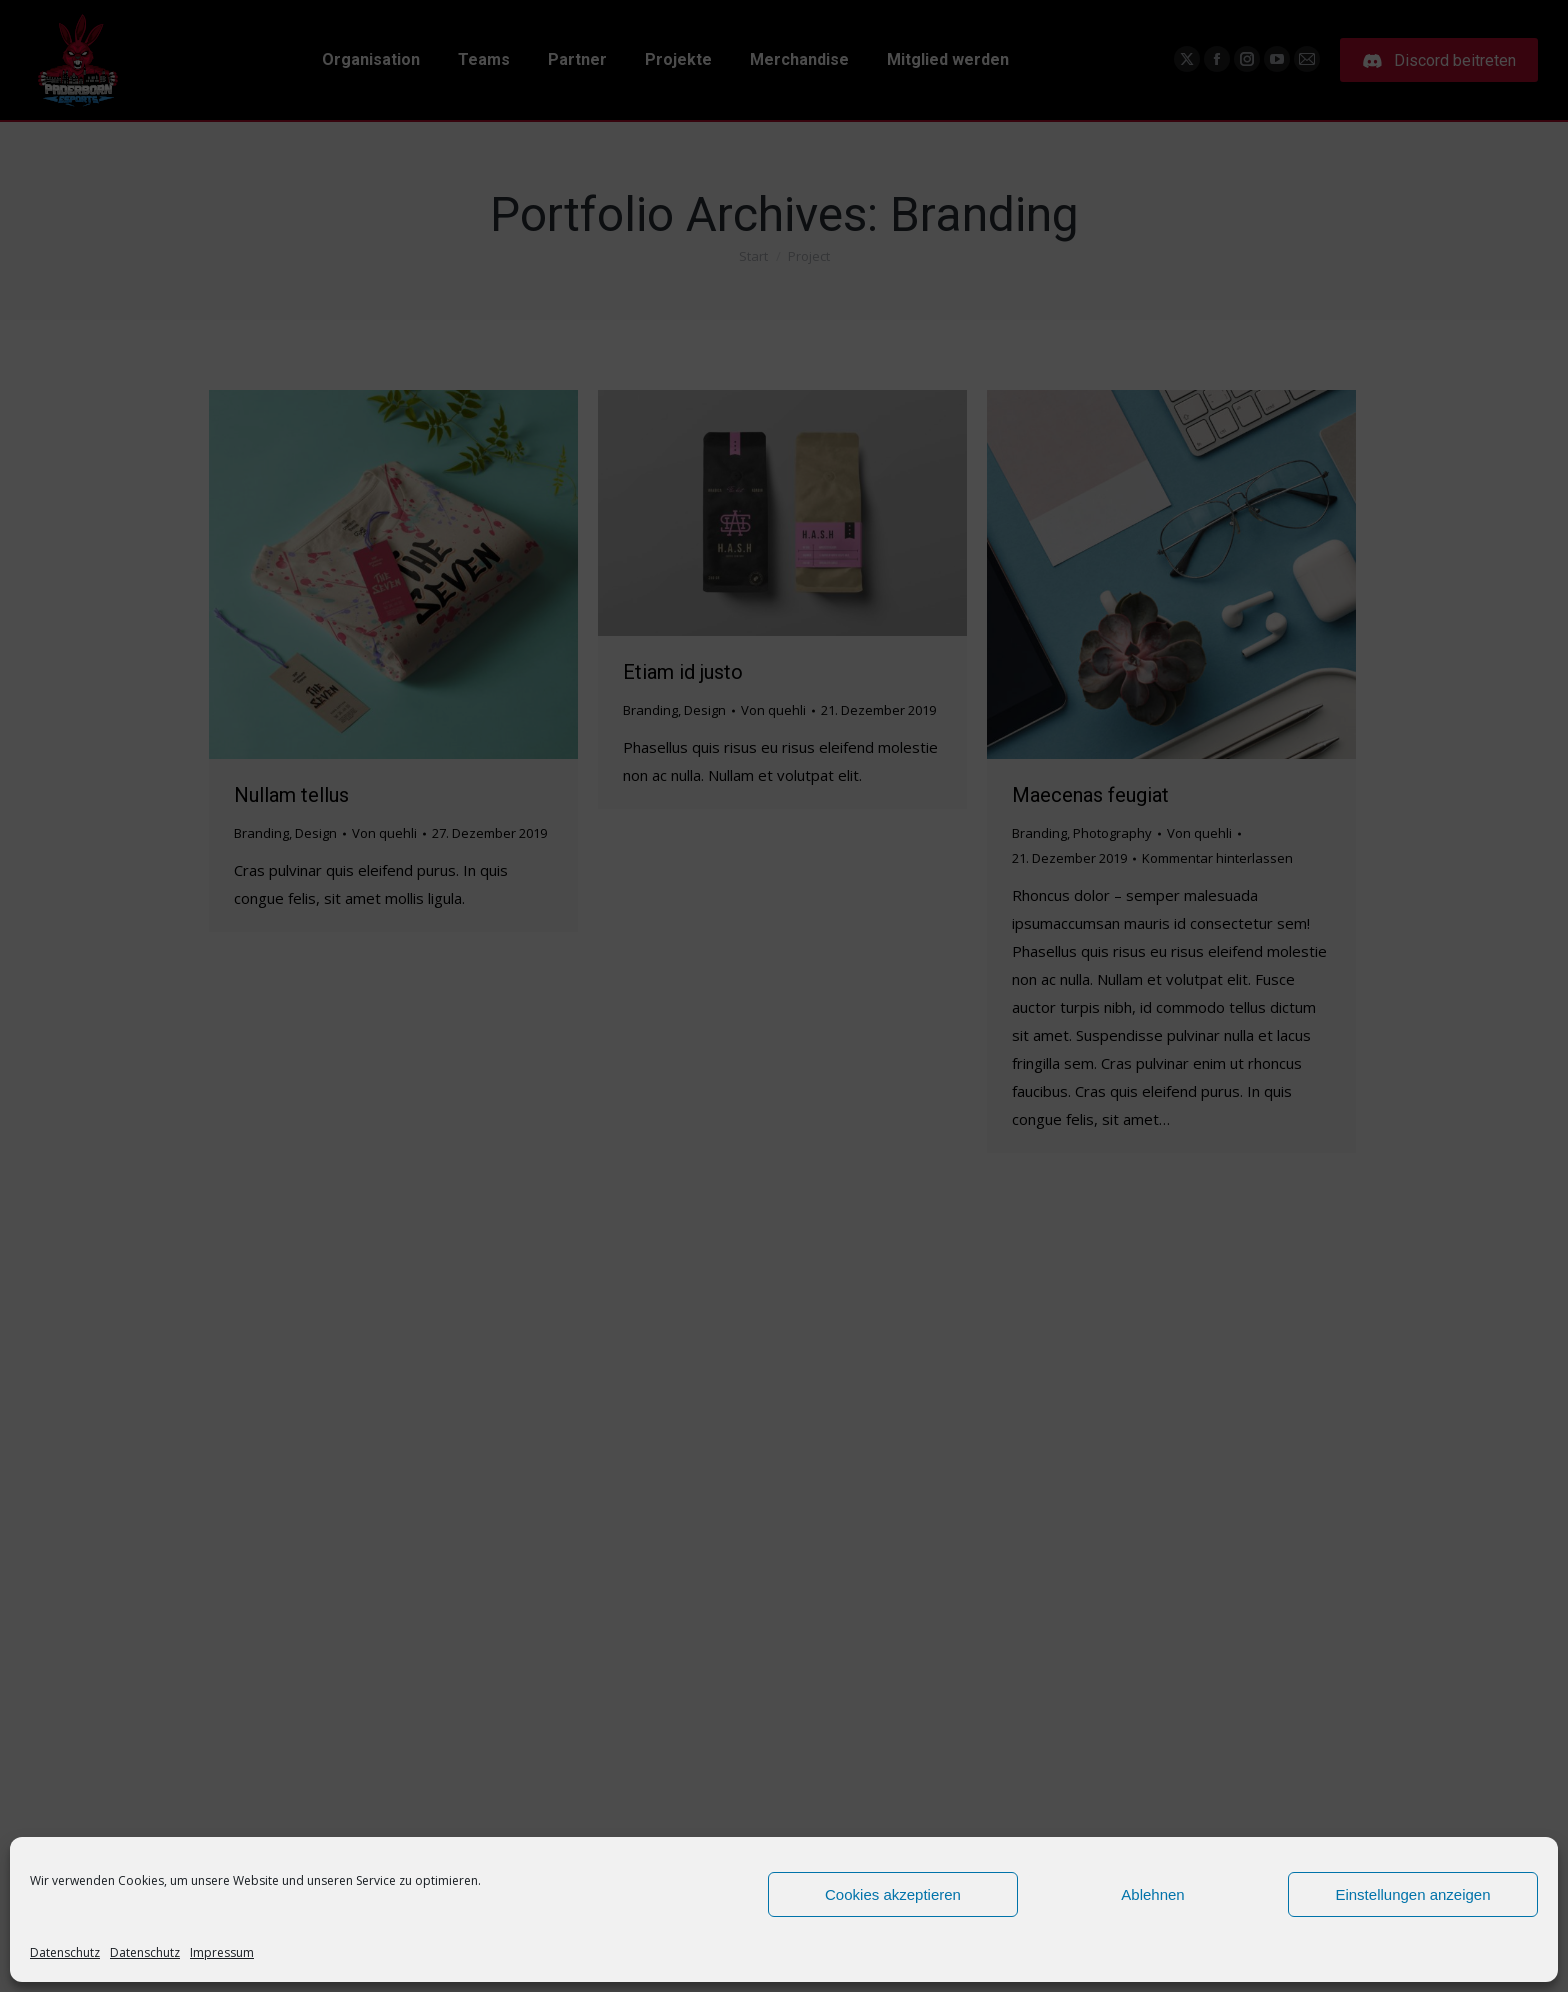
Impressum (222, 1952)
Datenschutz (65, 1952)
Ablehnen (1152, 1894)
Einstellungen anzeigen (1412, 1894)
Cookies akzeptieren (893, 1894)
